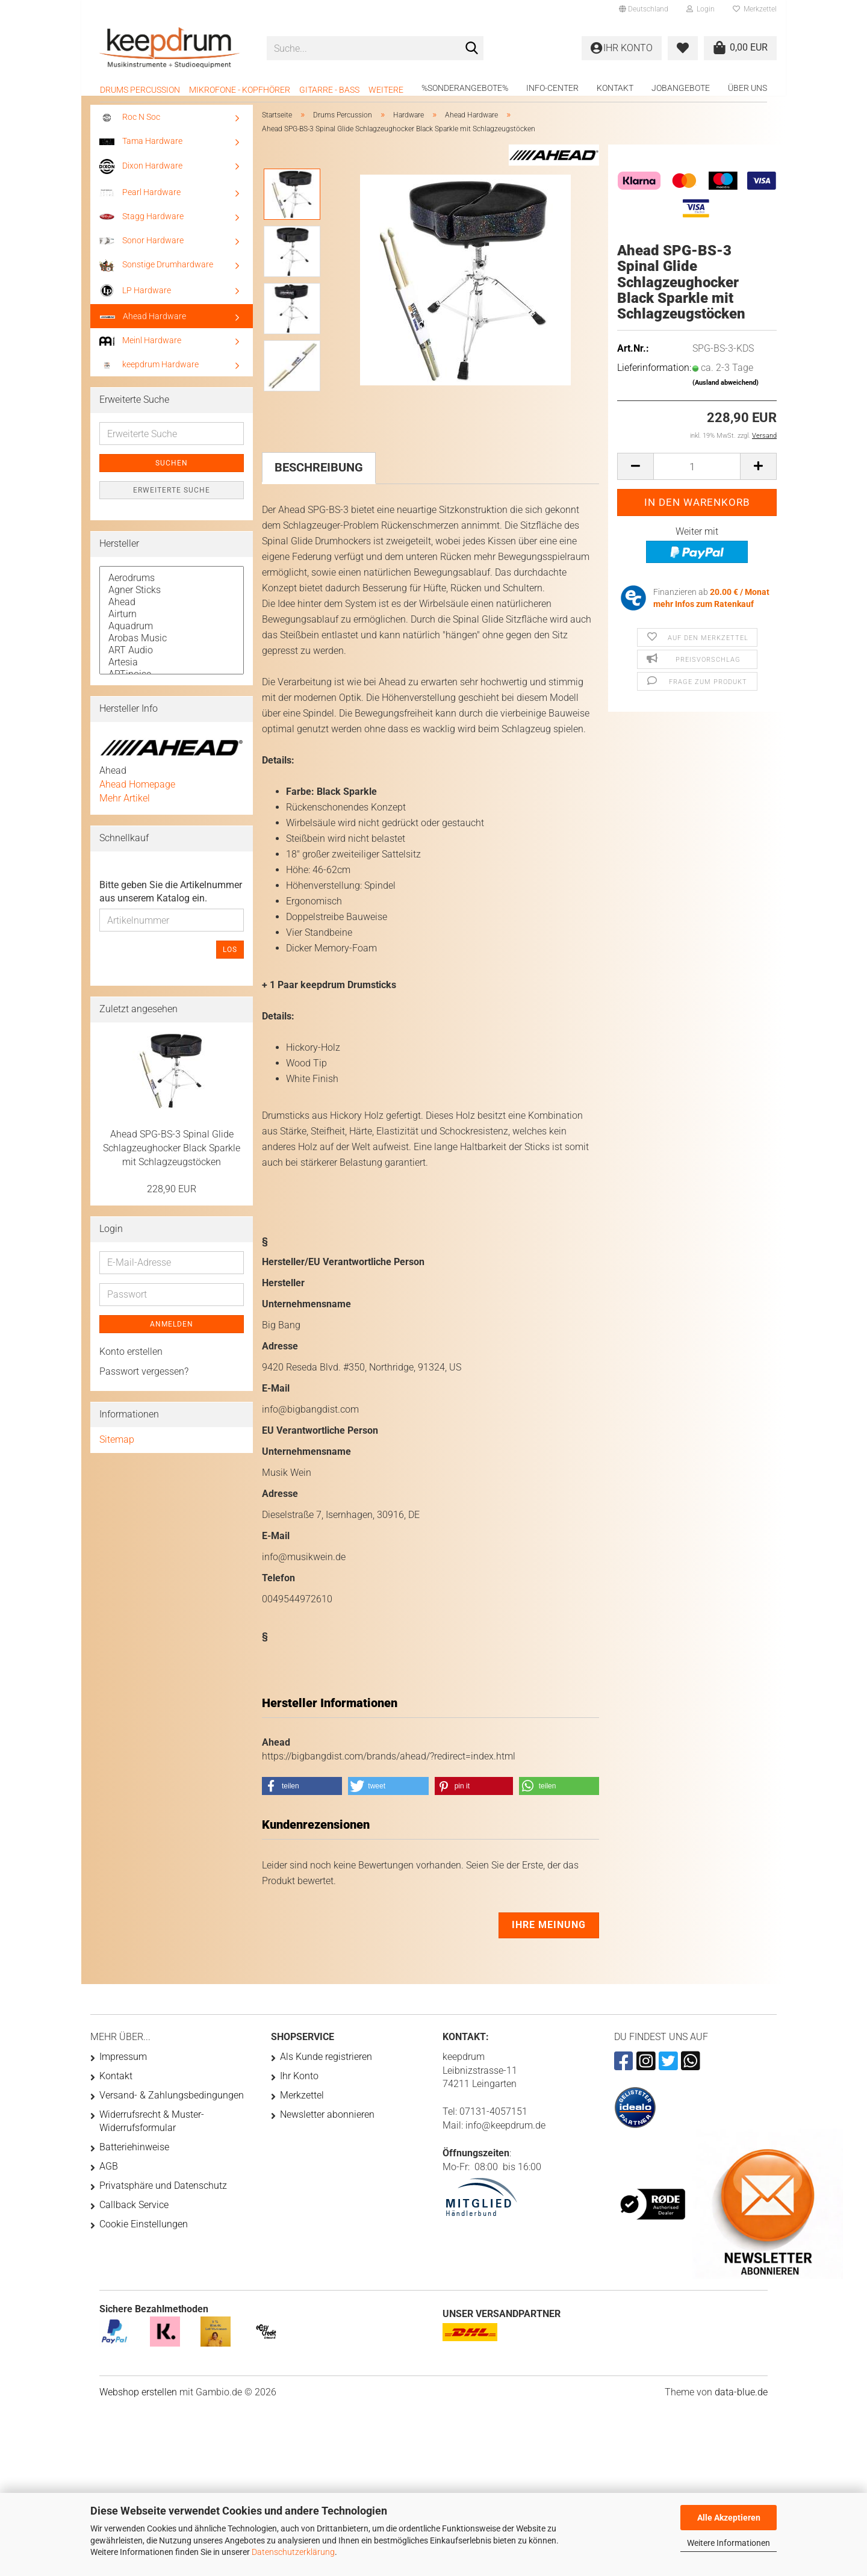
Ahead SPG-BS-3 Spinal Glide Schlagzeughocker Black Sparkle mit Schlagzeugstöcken (171, 1156)
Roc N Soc (129, 125)
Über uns (747, 88)
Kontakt (615, 88)
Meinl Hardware (140, 349)
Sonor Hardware (141, 249)
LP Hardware (135, 298)
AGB (108, 2174)
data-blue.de (741, 2400)
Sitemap (116, 1448)
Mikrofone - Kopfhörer (239, 90)
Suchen (171, 471)
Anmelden (171, 1332)
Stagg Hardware (141, 224)
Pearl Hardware (140, 200)
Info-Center (552, 88)
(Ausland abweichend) (725, 391)
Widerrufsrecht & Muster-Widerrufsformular (151, 2129)
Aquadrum (171, 635)
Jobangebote (680, 88)
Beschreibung (319, 475)
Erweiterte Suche (171, 498)
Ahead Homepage (137, 792)
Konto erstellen (131, 1360)
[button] (643, 9)
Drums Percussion (140, 90)
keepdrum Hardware (149, 373)
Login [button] (700, 9)
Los (230, 958)
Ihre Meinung (549, 1933)
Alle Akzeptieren (728, 2517)
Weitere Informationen (728, 2543)
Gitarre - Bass (329, 90)
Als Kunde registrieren (326, 2065)
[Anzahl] (697, 474)
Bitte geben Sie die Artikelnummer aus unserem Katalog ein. (170, 899)
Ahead (171, 611)
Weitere (385, 90)
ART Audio (171, 659)
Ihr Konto (299, 2084)
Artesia (171, 671)
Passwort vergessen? (143, 1380)
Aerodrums (171, 586)
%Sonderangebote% (464, 88)
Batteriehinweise (134, 2155)
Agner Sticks (171, 599)
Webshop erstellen (138, 2400)
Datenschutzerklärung (293, 2552)
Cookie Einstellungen (143, 2232)
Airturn (171, 623)
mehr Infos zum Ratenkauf (703, 612)
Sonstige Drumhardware (156, 273)
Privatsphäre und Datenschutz (163, 2194)
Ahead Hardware (143, 324)
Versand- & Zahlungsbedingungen (171, 2103)
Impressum (123, 2065)
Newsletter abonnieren (327, 2123)
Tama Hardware (140, 149)
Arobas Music (171, 647)
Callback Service (134, 2213)
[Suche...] (472, 49)
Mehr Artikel (124, 806)
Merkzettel (755, 9)
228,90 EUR (171, 1197)
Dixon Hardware (140, 174)
